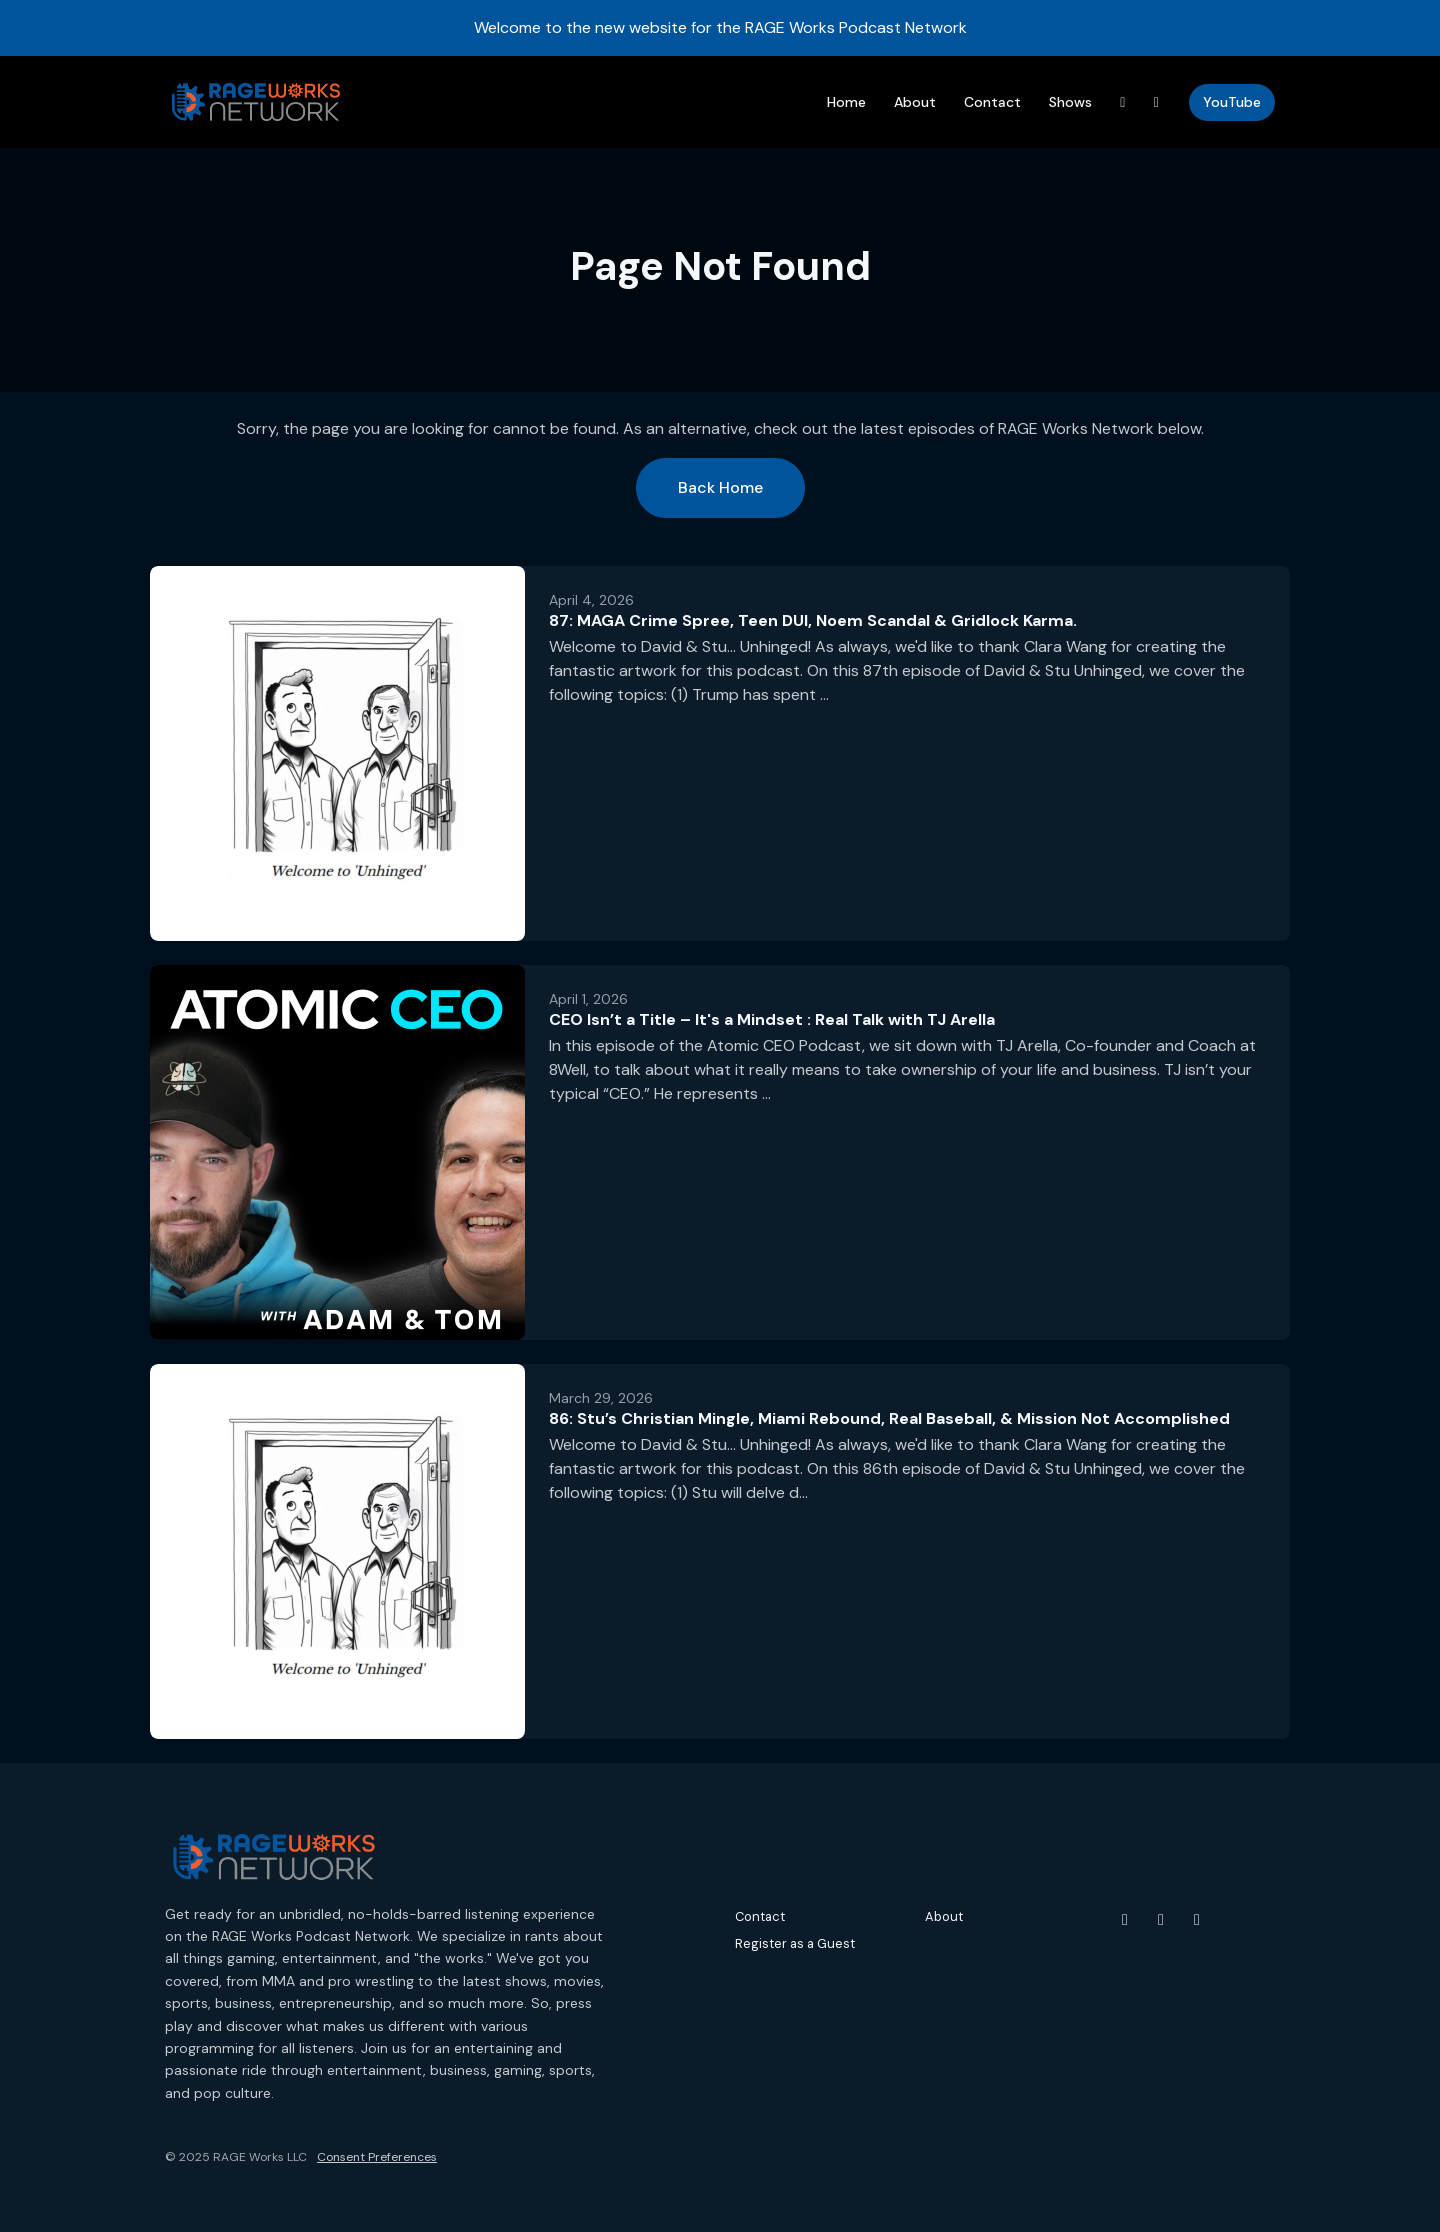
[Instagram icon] (1161, 1920)
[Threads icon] (1197, 1920)
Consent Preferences (377, 2157)
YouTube (1232, 102)
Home (846, 102)
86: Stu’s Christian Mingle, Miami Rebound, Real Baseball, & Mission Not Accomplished (889, 1418)
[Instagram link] (1157, 102)
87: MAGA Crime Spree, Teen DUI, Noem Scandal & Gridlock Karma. (813, 620)
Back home (720, 487)
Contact (992, 102)
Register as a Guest (795, 1943)
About (915, 102)
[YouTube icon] (1125, 1920)
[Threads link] (1123, 102)
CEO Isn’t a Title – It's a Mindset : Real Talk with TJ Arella (772, 1019)
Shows (1070, 102)
